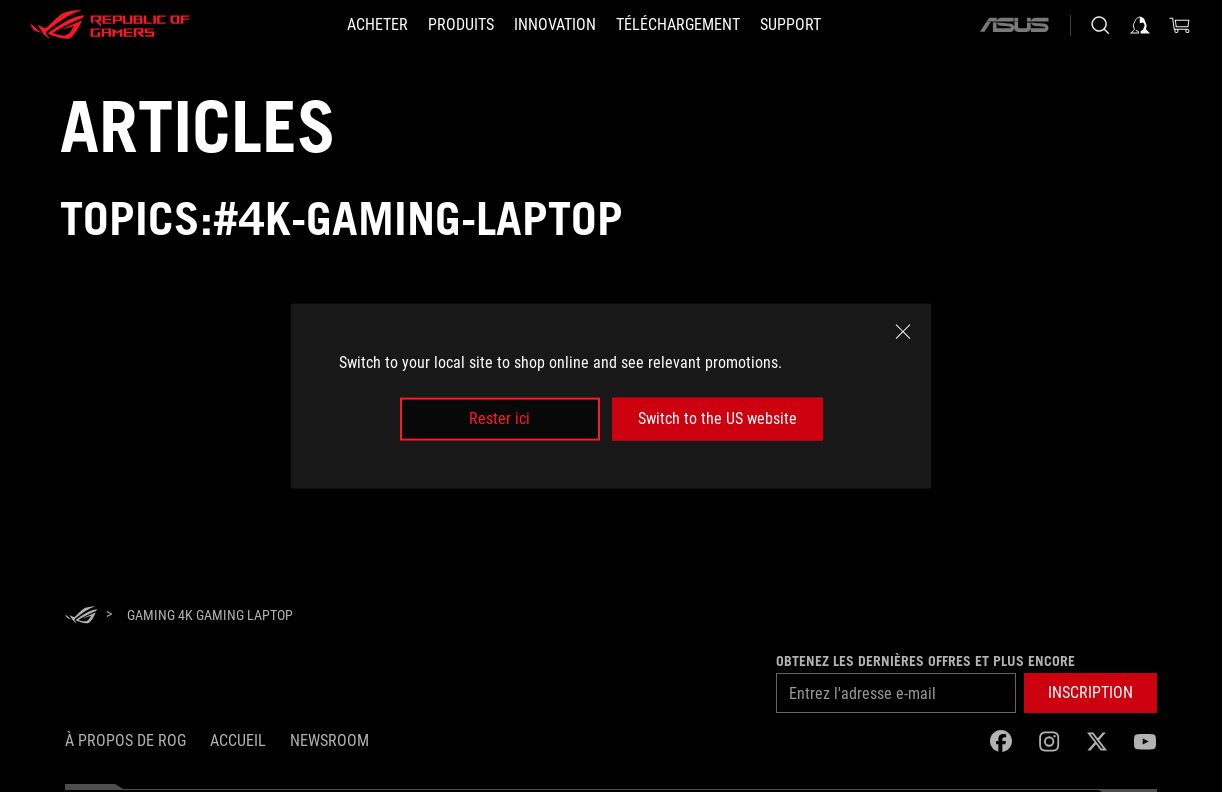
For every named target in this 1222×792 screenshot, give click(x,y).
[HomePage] (81, 616)
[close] (903, 332)
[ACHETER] (377, 25)
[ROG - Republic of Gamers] (110, 25)
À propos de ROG (125, 740)
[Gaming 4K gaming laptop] (210, 615)
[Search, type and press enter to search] (1100, 25)
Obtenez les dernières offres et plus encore (925, 661)
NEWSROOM (329, 740)
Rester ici (499, 418)
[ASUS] (1014, 25)
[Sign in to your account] (1140, 25)
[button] (461, 25)
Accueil (238, 740)
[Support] (790, 25)
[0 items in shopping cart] (1180, 25)
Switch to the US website (717, 418)
